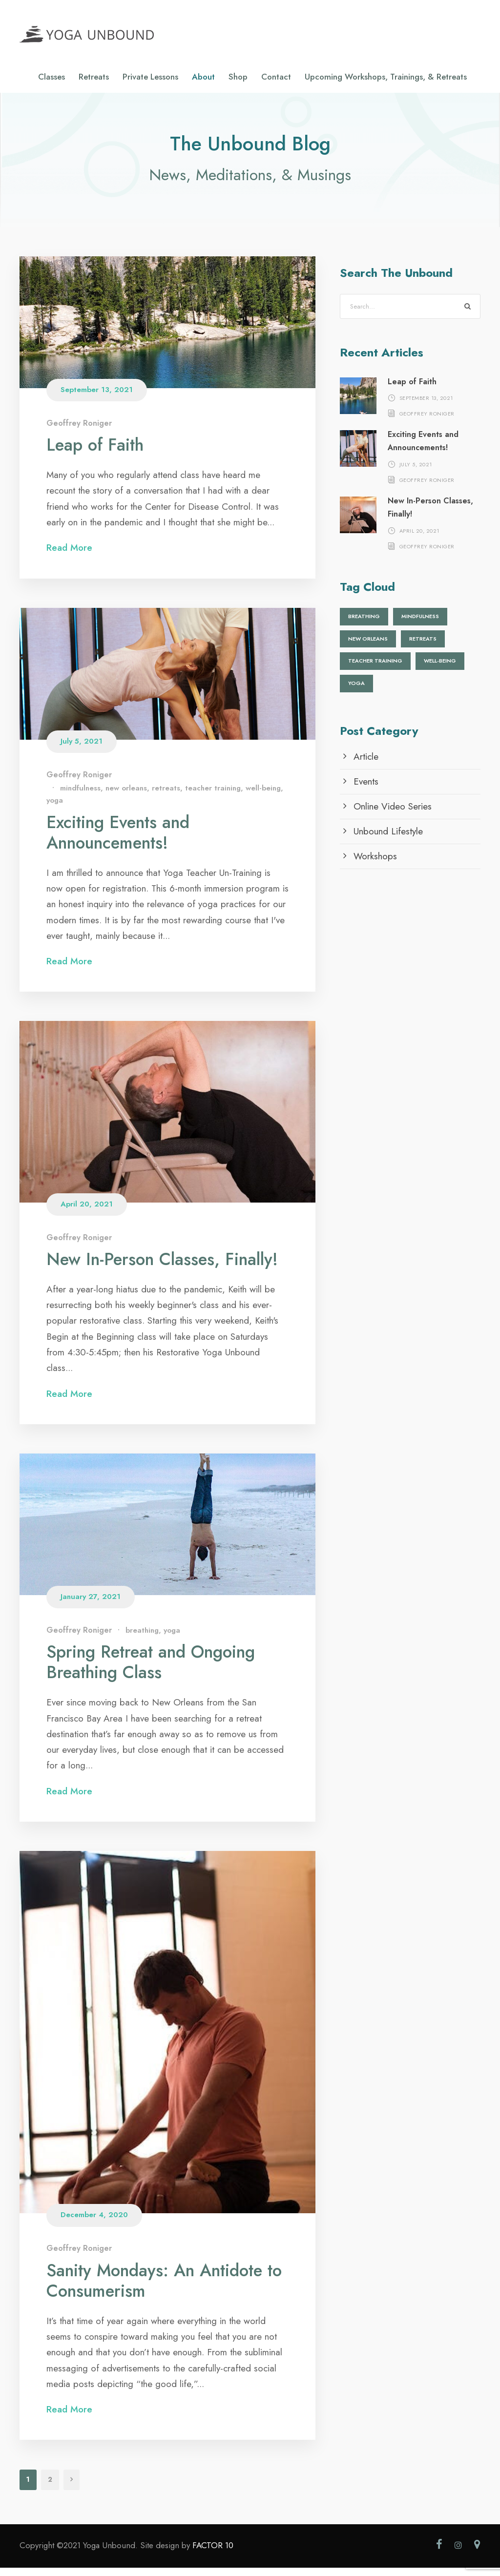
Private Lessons (150, 77)
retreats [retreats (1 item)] (423, 647)
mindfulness (80, 796)
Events (366, 789)
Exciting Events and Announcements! (117, 840)
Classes (51, 77)
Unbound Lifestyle (388, 839)
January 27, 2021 (91, 1605)
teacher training (213, 796)
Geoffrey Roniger (79, 431)
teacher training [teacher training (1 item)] (375, 669)
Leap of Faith (95, 453)
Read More (76, 555)
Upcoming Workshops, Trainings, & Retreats (386, 77)
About (203, 77)
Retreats (94, 77)
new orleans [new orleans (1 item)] (368, 647)
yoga (54, 808)
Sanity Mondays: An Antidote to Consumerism (164, 2288)
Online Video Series (393, 814)
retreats (166, 796)
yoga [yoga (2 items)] (356, 691)
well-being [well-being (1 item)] (440, 669)
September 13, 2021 (97, 398)
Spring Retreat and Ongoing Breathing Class (150, 1670)
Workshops (375, 864)
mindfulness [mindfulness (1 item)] (420, 624)
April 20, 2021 (87, 1211)
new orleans (126, 796)
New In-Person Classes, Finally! (162, 1267)
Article (366, 764)
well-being (263, 796)
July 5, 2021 (82, 749)
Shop (238, 77)
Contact (276, 77)
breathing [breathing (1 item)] (364, 624)
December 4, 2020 (94, 2223)
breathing (142, 1638)
